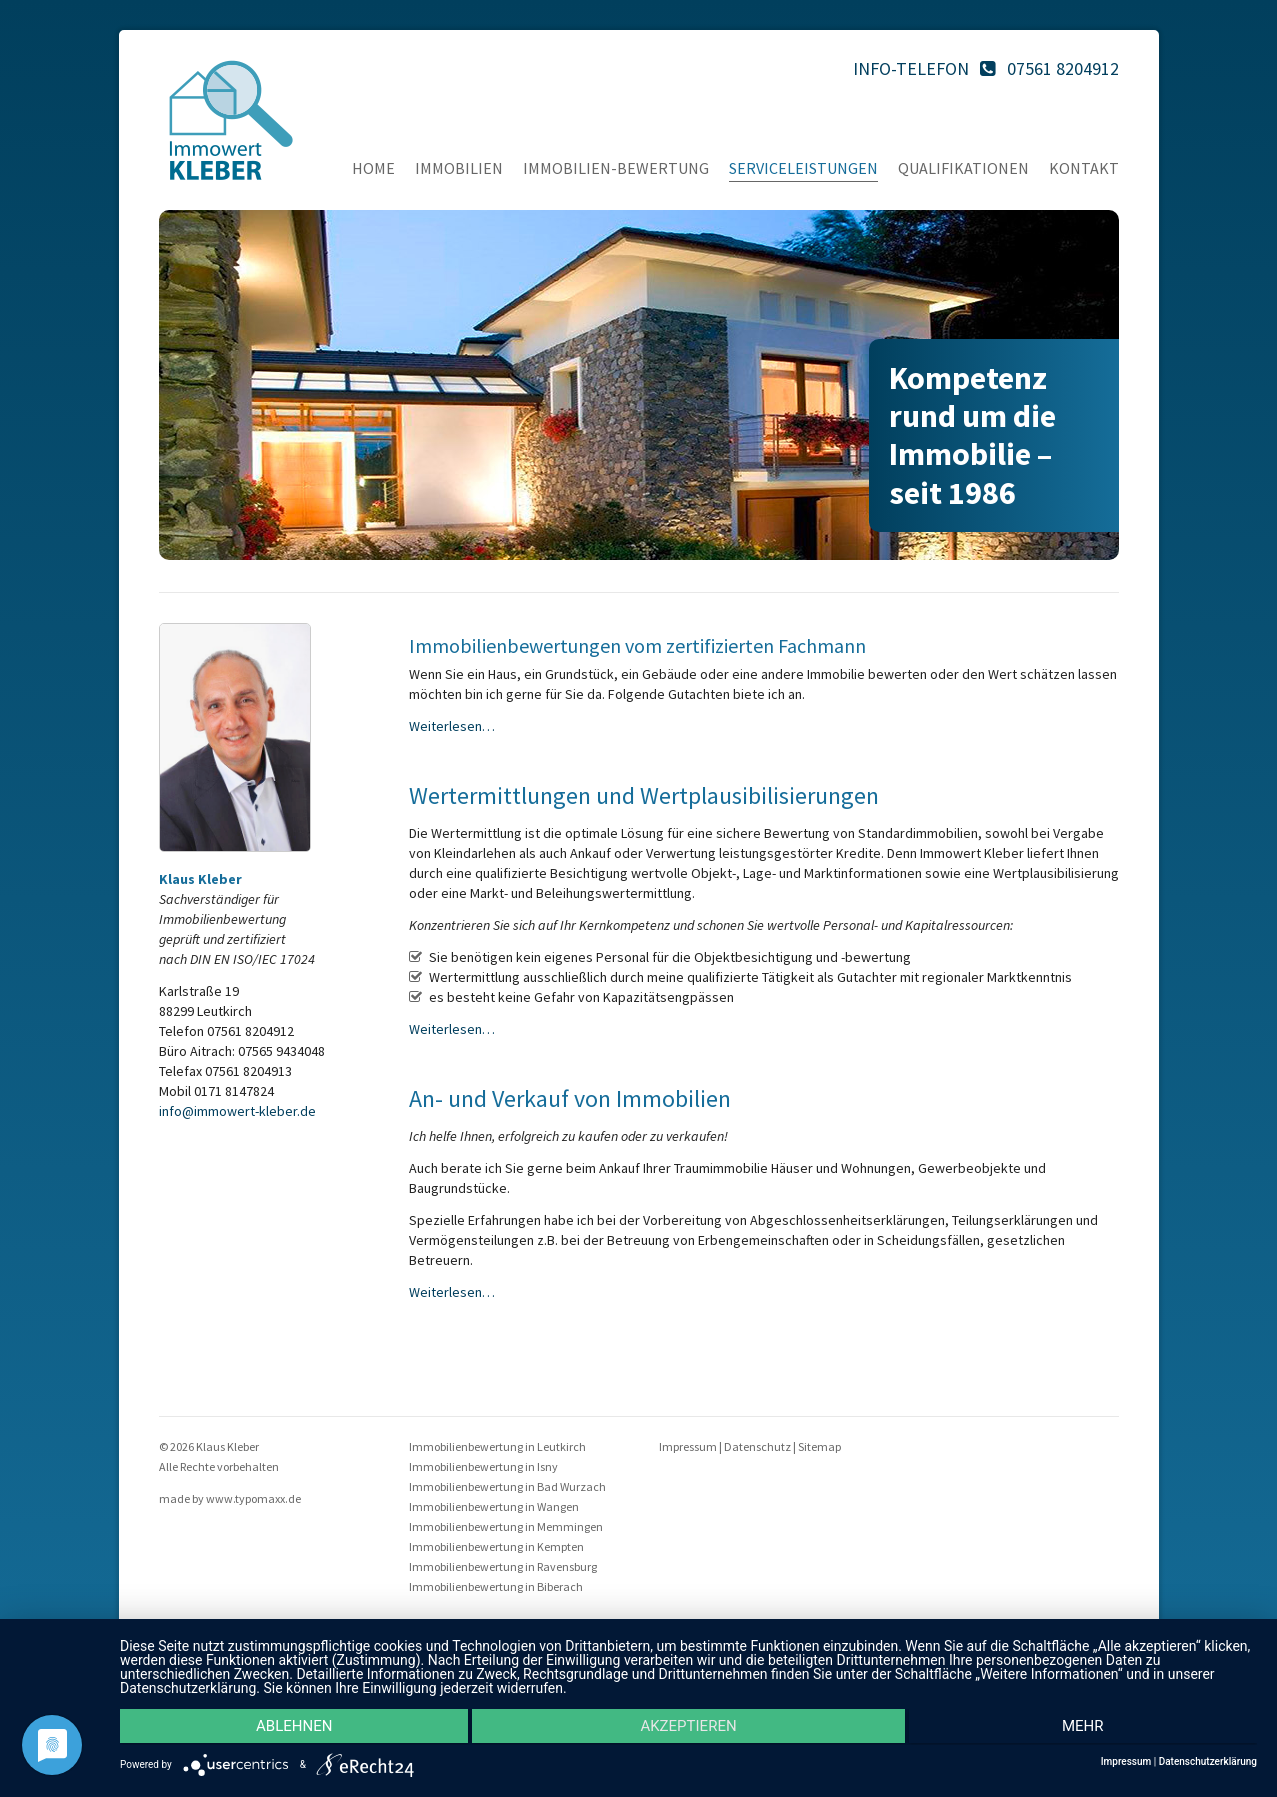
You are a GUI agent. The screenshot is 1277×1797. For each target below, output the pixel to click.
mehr (1088, 1728)
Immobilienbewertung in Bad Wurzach (507, 1486)
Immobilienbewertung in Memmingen (506, 1526)
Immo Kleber (231, 120)
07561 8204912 (1063, 68)
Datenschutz (757, 1446)
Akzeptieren (688, 1728)
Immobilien (459, 168)
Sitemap (819, 1446)
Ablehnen (289, 1728)
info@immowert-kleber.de (237, 1111)
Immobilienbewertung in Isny (483, 1466)
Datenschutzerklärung (1208, 1762)
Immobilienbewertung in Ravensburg (503, 1566)
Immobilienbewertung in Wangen (494, 1506)
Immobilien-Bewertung (616, 168)
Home (373, 168)
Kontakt (1084, 168)
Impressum (688, 1446)
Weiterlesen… (452, 726)
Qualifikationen (963, 168)
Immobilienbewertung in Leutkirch (497, 1446)
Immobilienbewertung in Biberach (496, 1586)
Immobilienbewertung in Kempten (496, 1546)
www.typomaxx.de (253, 1498)
